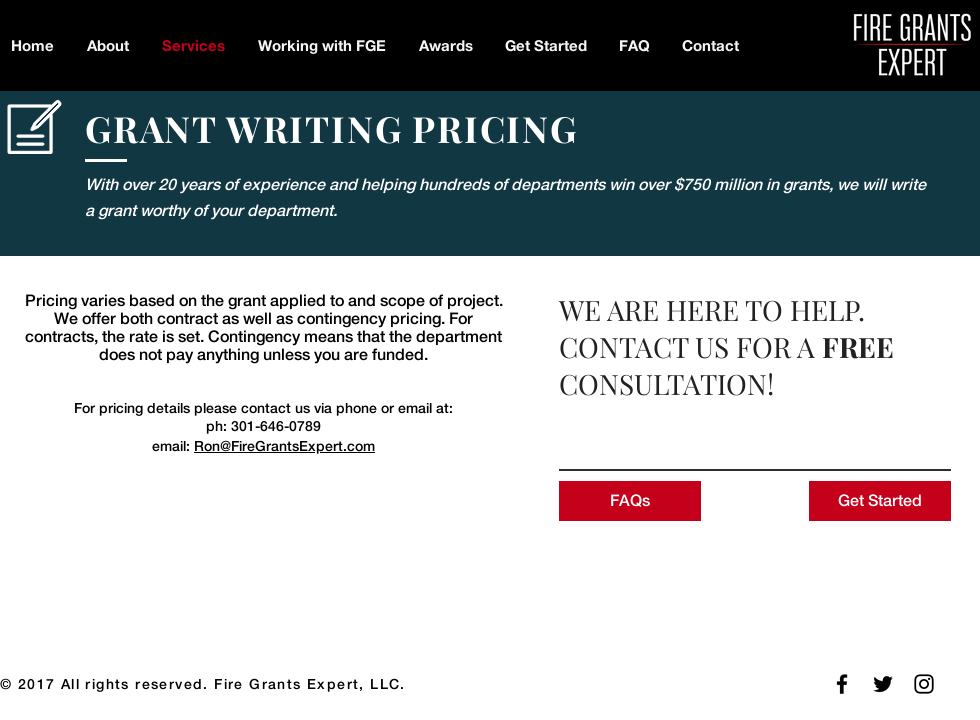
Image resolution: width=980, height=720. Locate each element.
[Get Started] (880, 501)
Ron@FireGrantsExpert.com (284, 446)
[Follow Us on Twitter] (883, 684)
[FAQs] (630, 501)
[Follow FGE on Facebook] (842, 684)
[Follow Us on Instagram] (924, 684)
